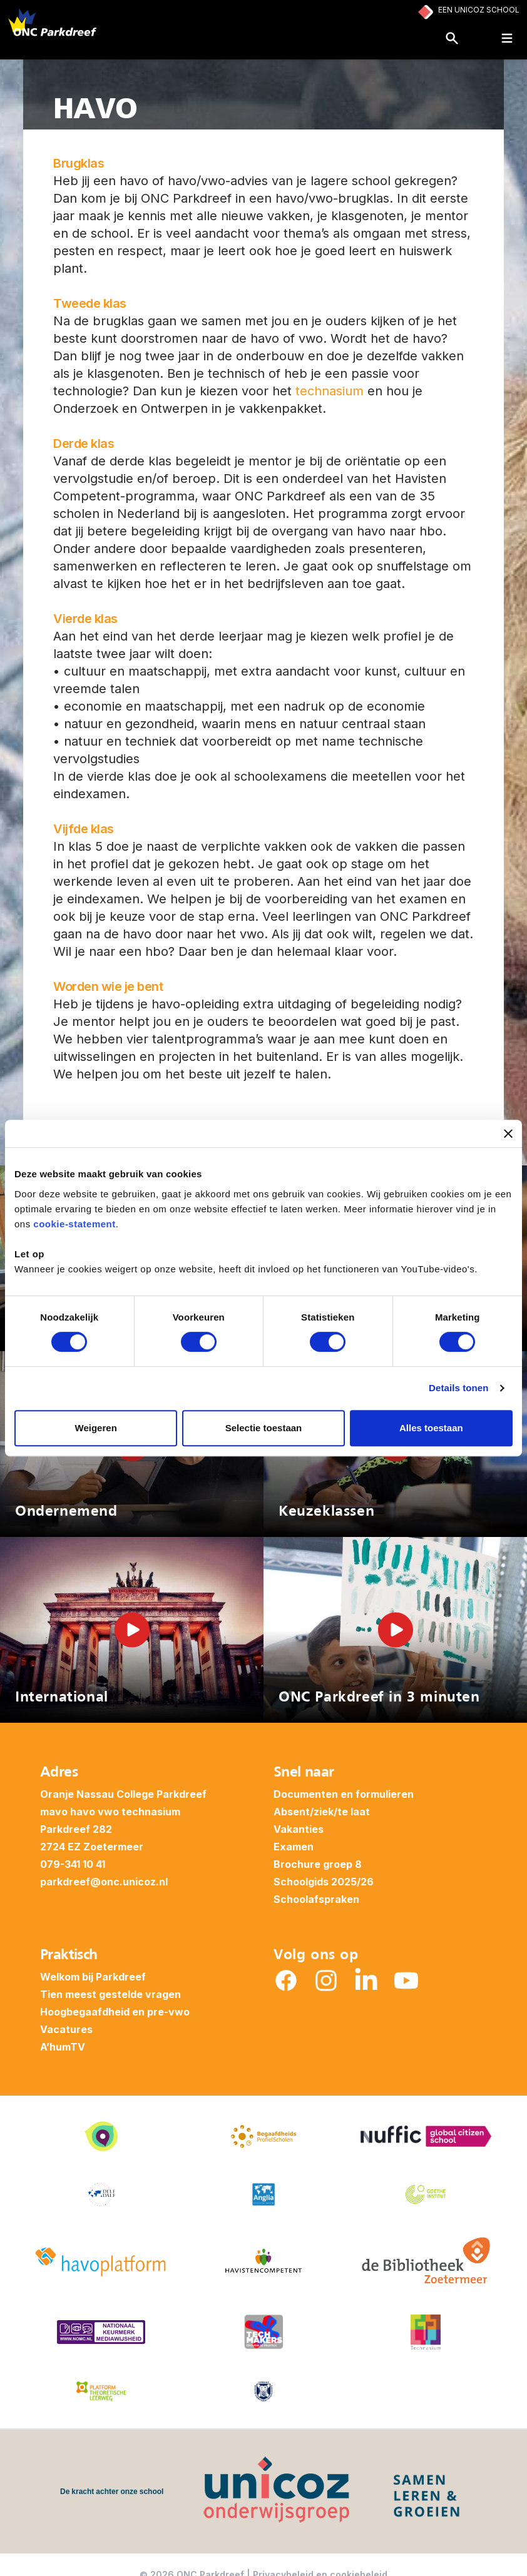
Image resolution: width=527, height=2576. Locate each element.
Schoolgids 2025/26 (324, 1881)
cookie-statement (74, 1224)
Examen (294, 1846)
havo (82, 1811)
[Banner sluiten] (508, 1133)
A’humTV (62, 2047)
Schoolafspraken (316, 1899)
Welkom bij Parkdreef (93, 1976)
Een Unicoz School (478, 9)
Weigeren (96, 1427)
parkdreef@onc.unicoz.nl (104, 1881)
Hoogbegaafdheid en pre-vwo (115, 2012)
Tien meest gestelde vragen (110, 1994)
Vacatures (66, 2029)
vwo (108, 1811)
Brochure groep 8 (318, 1864)
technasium (329, 390)
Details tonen (458, 1387)
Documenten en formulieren (344, 1794)
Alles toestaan (431, 1427)
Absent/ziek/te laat (322, 1811)
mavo (54, 1811)
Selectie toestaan (263, 1427)
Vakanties (299, 1829)
